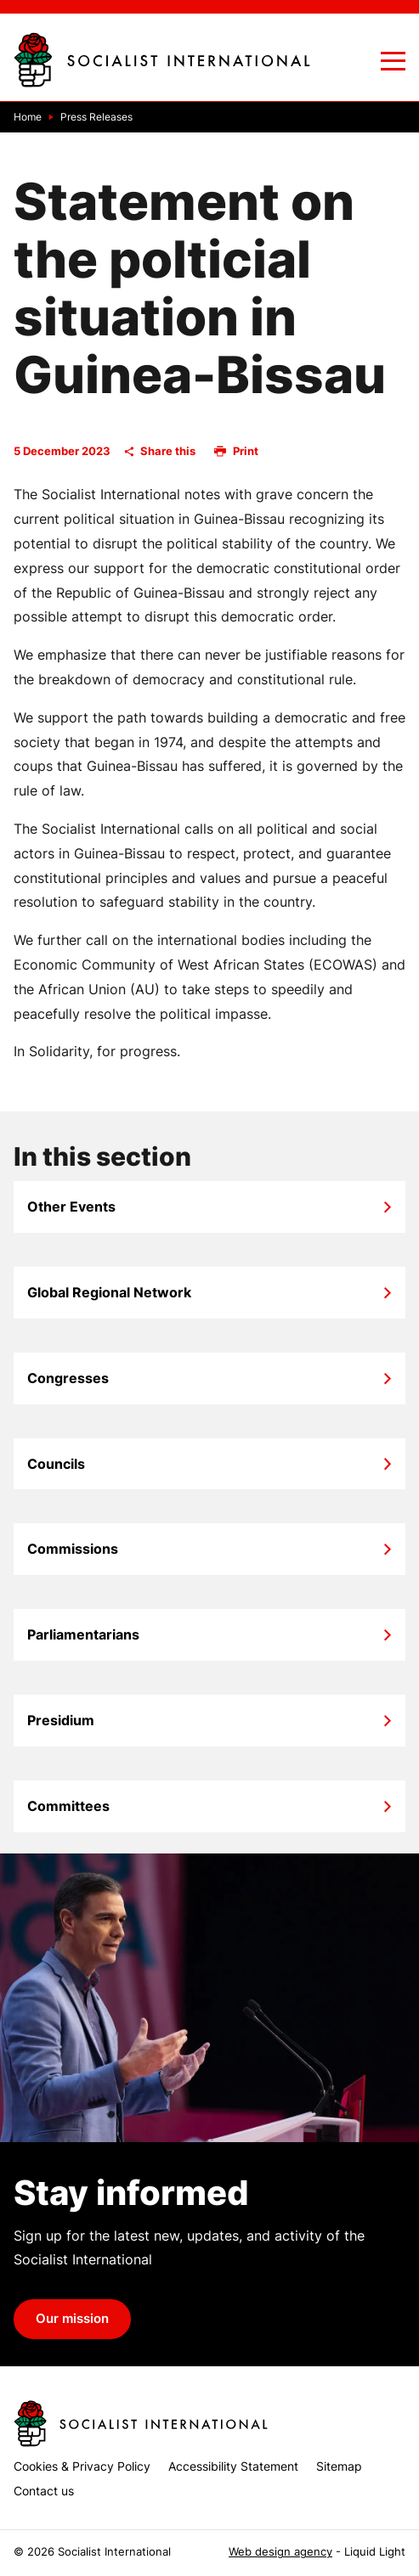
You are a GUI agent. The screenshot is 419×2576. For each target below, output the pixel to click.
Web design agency (280, 2551)
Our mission (72, 2318)
